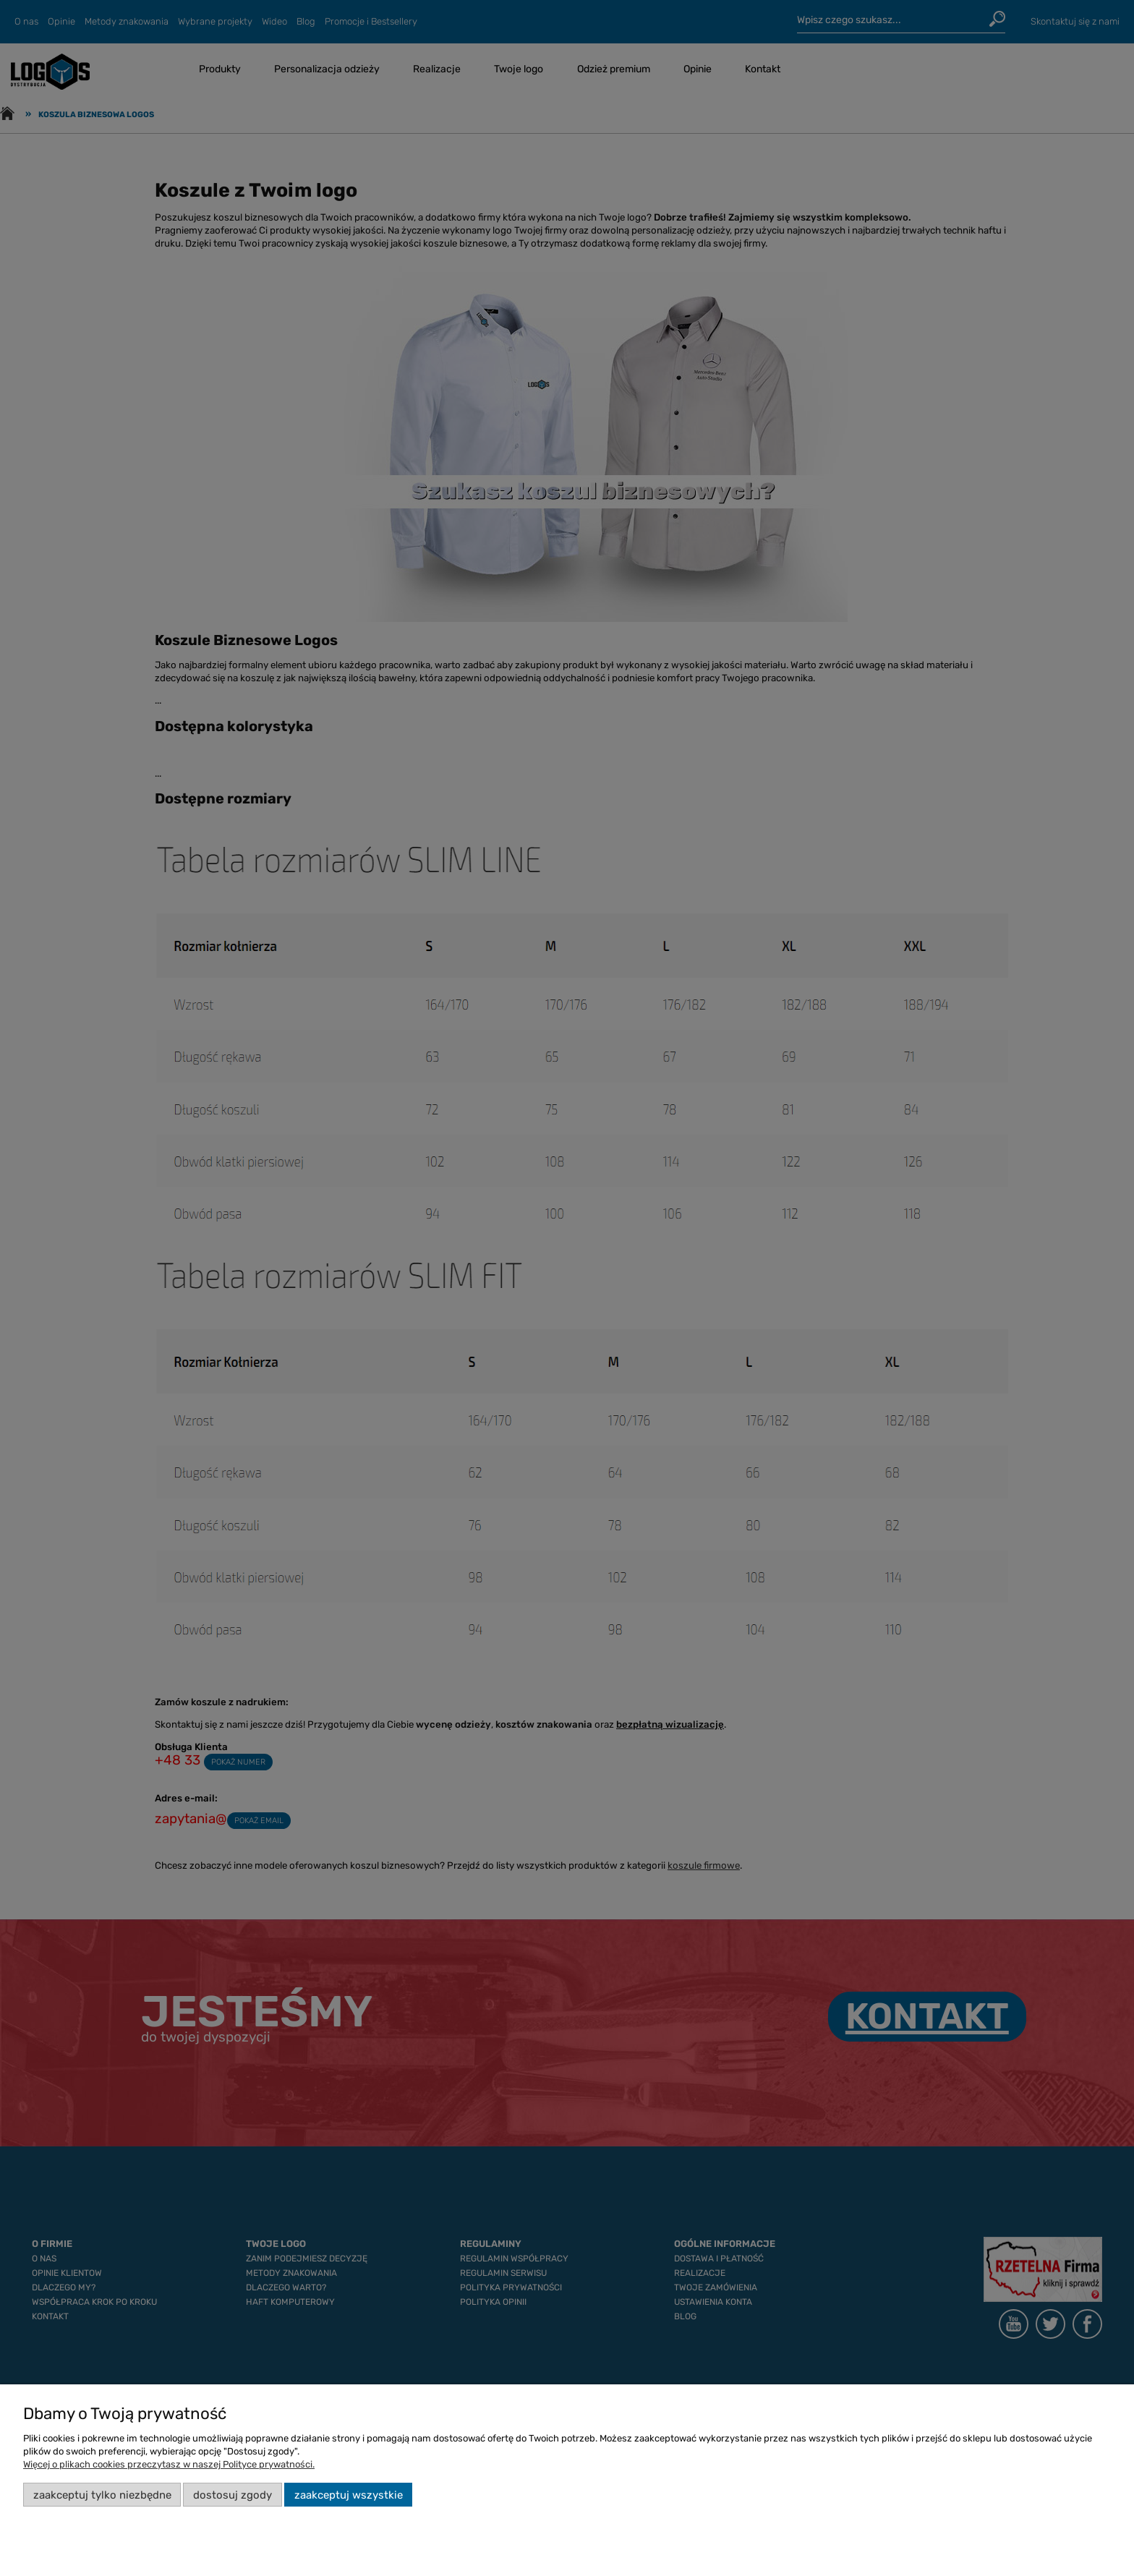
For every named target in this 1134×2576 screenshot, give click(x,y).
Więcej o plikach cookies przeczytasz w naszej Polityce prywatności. (169, 2464)
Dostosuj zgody (232, 2495)
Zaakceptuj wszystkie (348, 2495)
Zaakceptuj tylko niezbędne (102, 2495)
